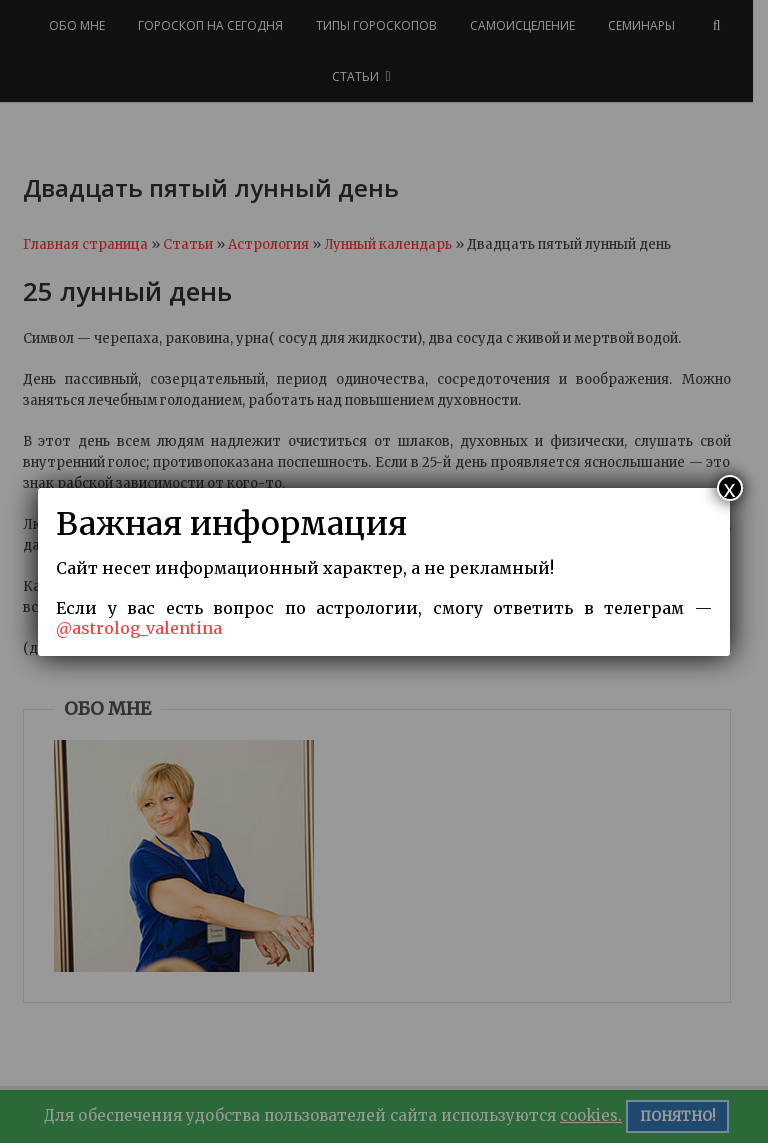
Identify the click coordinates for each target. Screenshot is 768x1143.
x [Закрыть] (730, 488)
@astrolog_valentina (139, 628)
